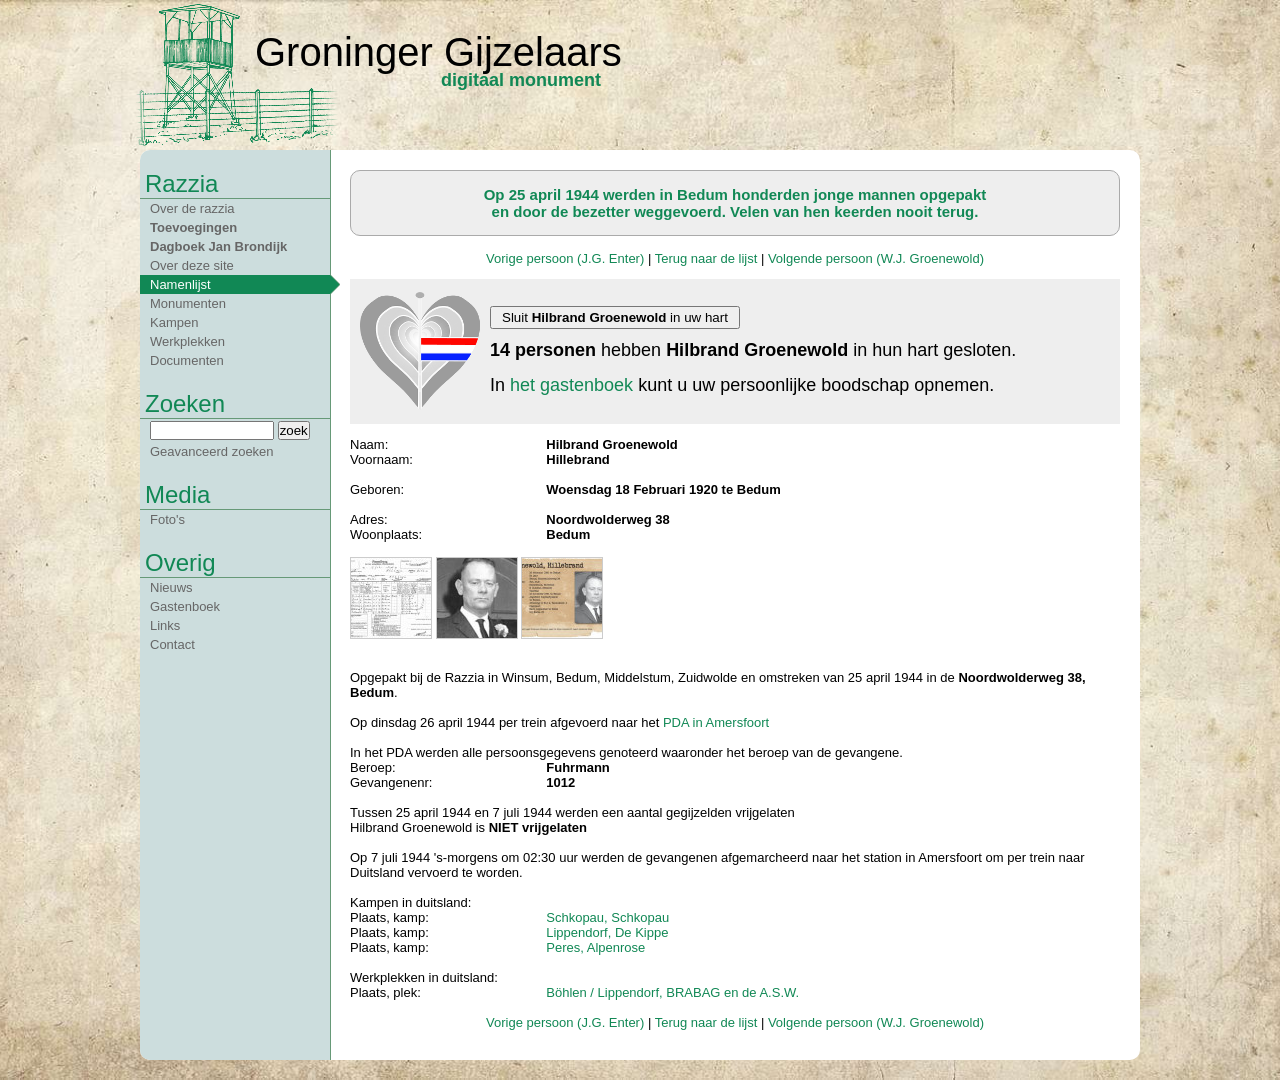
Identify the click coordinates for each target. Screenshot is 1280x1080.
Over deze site (192, 265)
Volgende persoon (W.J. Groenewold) (876, 258)
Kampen (174, 322)
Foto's (167, 519)
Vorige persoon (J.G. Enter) (565, 258)
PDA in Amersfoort (716, 722)
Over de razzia (192, 208)
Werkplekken (187, 341)
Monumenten (188, 303)
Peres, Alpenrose (595, 947)
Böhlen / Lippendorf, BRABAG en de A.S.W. (672, 992)
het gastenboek (571, 385)
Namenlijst (180, 284)
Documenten (187, 360)
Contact (172, 644)
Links (165, 625)
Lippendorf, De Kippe (607, 932)
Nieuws (171, 587)
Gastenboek (185, 606)
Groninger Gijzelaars (438, 52)
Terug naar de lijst (706, 258)
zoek (294, 430)
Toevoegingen (193, 227)
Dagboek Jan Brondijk (218, 246)
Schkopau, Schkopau (607, 917)
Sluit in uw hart (615, 317)
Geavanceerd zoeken (212, 451)
